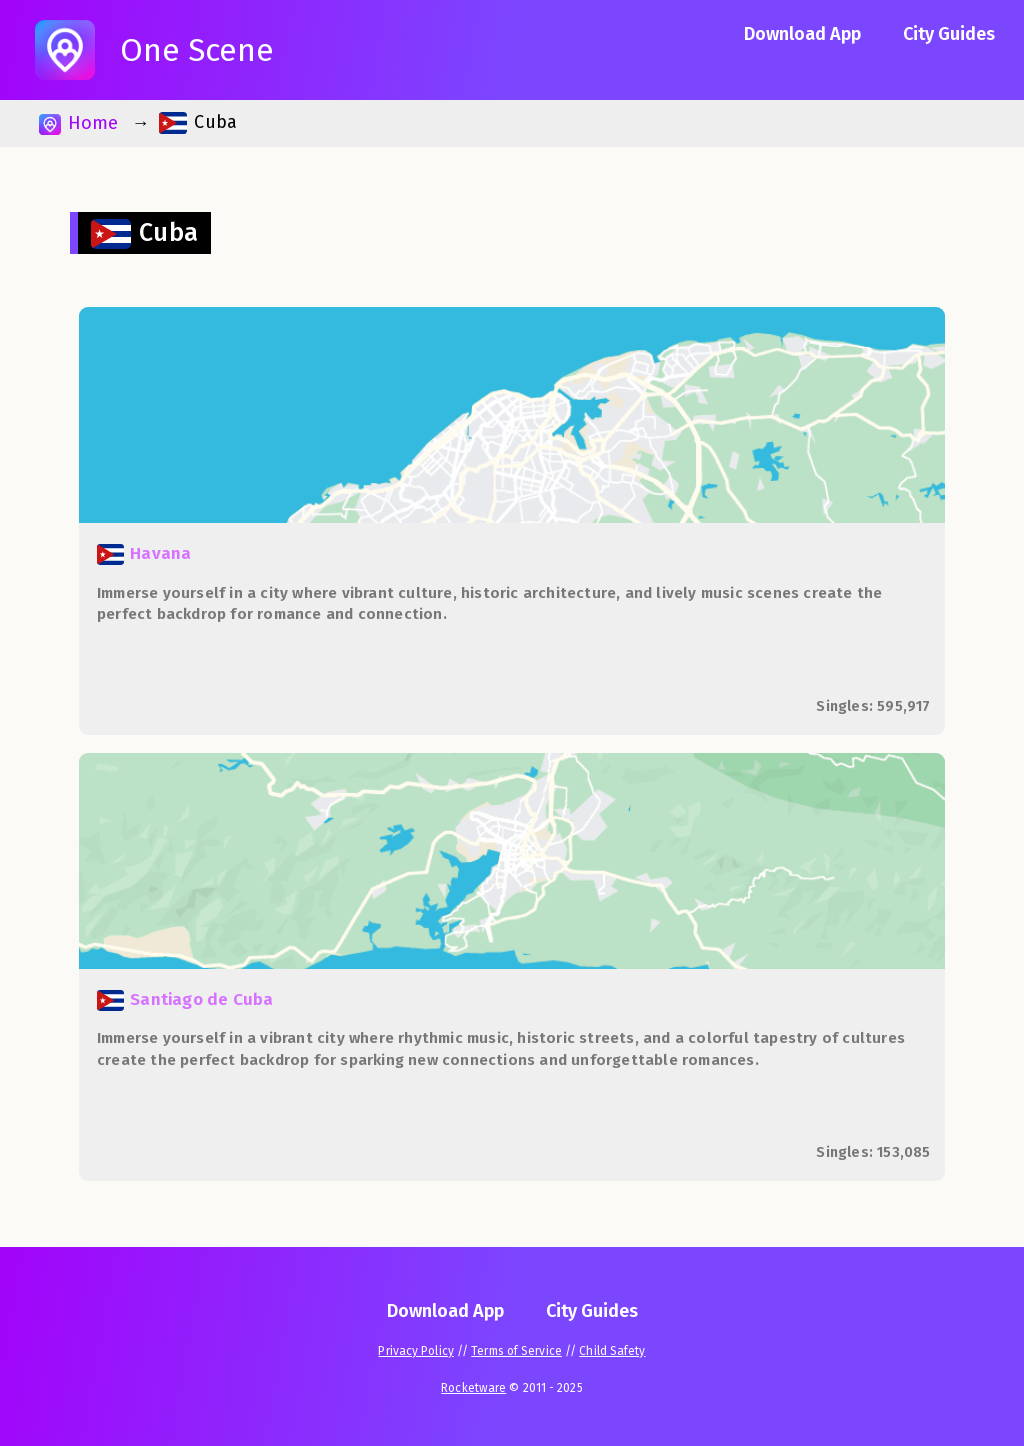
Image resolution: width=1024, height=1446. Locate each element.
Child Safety (612, 1351)
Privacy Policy (415, 1351)
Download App (802, 34)
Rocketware (473, 1388)
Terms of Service (516, 1351)
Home (78, 123)
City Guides (949, 34)
